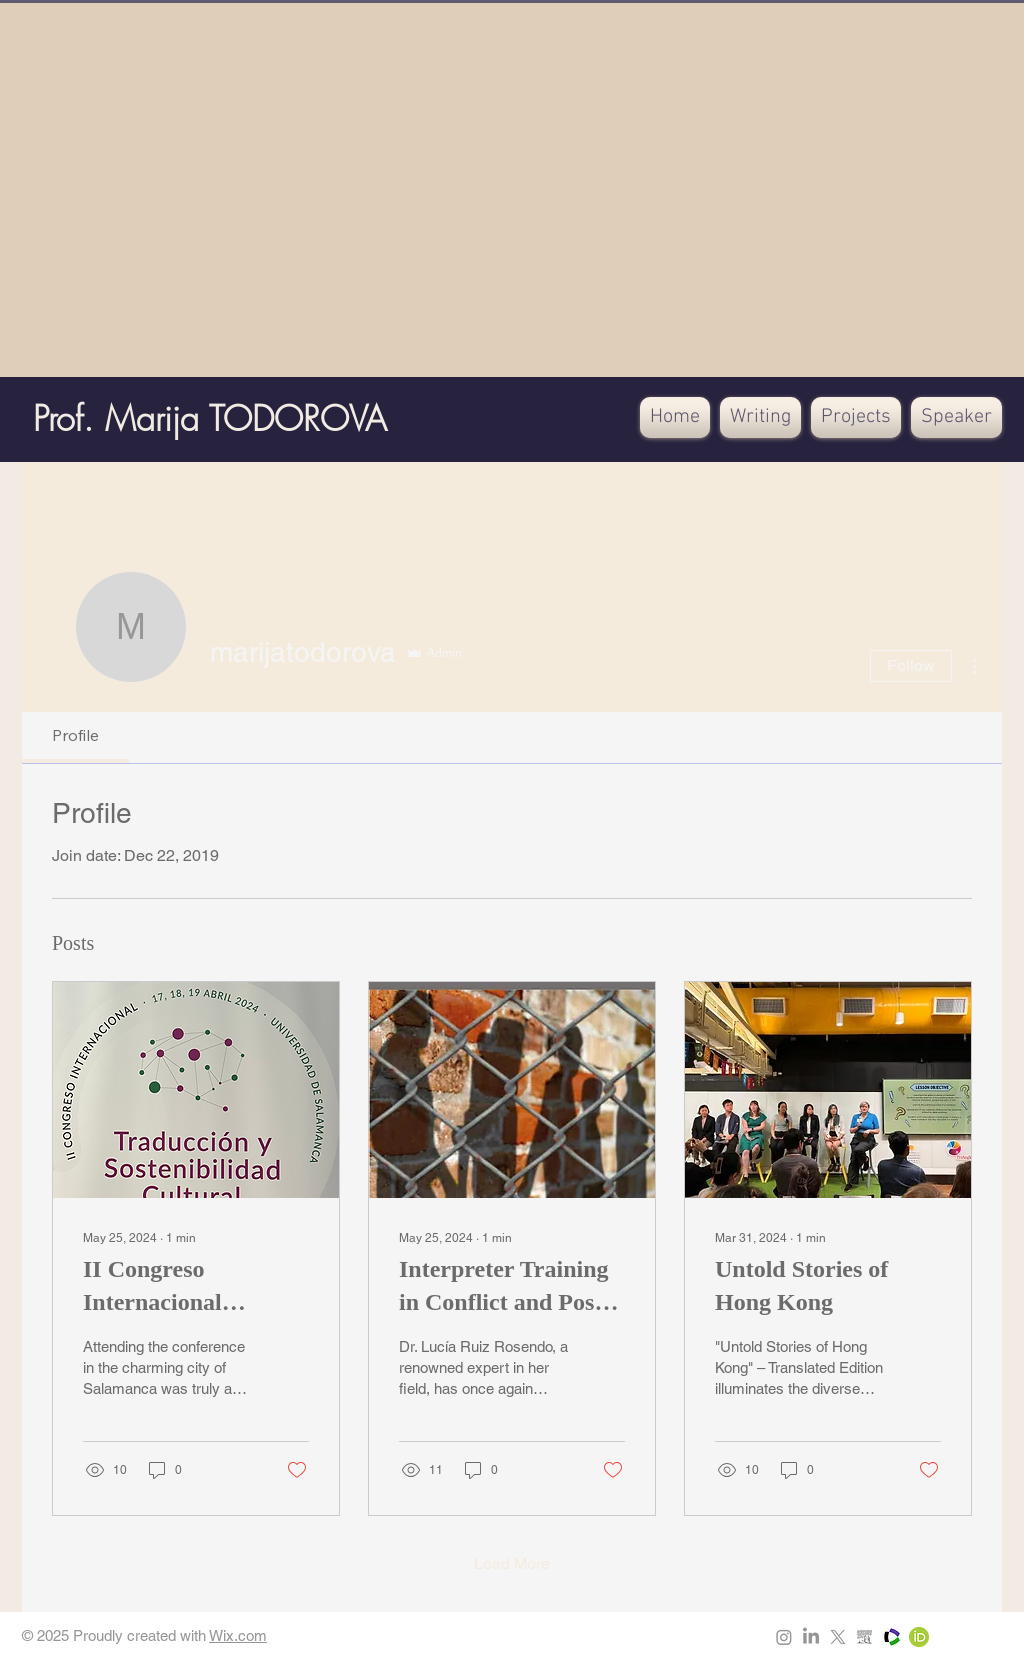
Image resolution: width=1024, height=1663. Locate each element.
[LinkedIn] (811, 1637)
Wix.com (238, 1635)
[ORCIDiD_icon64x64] (919, 1637)
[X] (838, 1637)
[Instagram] (784, 1637)
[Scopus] (865, 1637)
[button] (760, 417)
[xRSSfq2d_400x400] (892, 1637)
